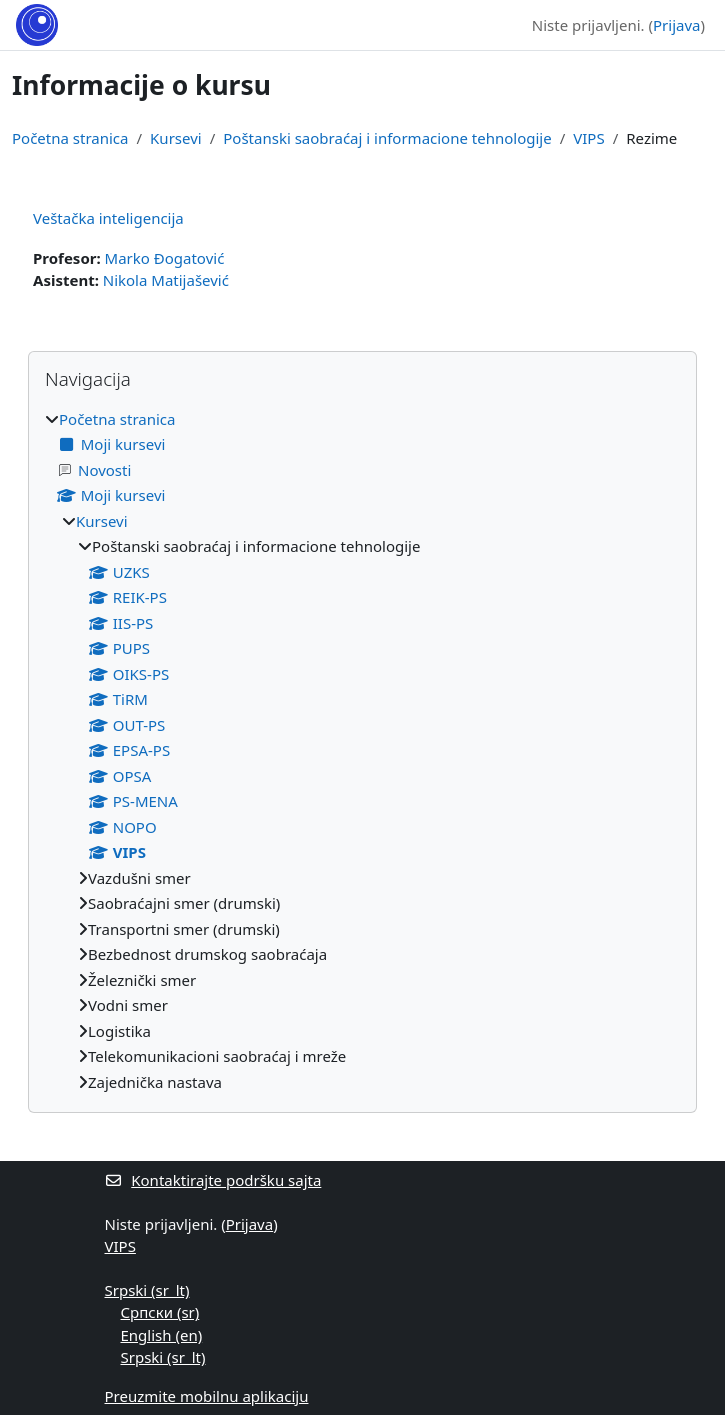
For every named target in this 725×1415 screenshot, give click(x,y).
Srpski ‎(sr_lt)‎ (147, 1290)
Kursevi (176, 138)
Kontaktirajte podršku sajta (213, 1180)
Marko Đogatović (165, 258)
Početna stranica (70, 138)
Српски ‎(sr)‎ (160, 1312)
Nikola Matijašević (166, 280)
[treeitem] (362, 751)
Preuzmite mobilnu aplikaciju (207, 1396)
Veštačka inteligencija (108, 218)
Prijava (676, 25)
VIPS (588, 138)
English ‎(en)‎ (162, 1335)
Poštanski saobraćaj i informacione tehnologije (387, 138)
